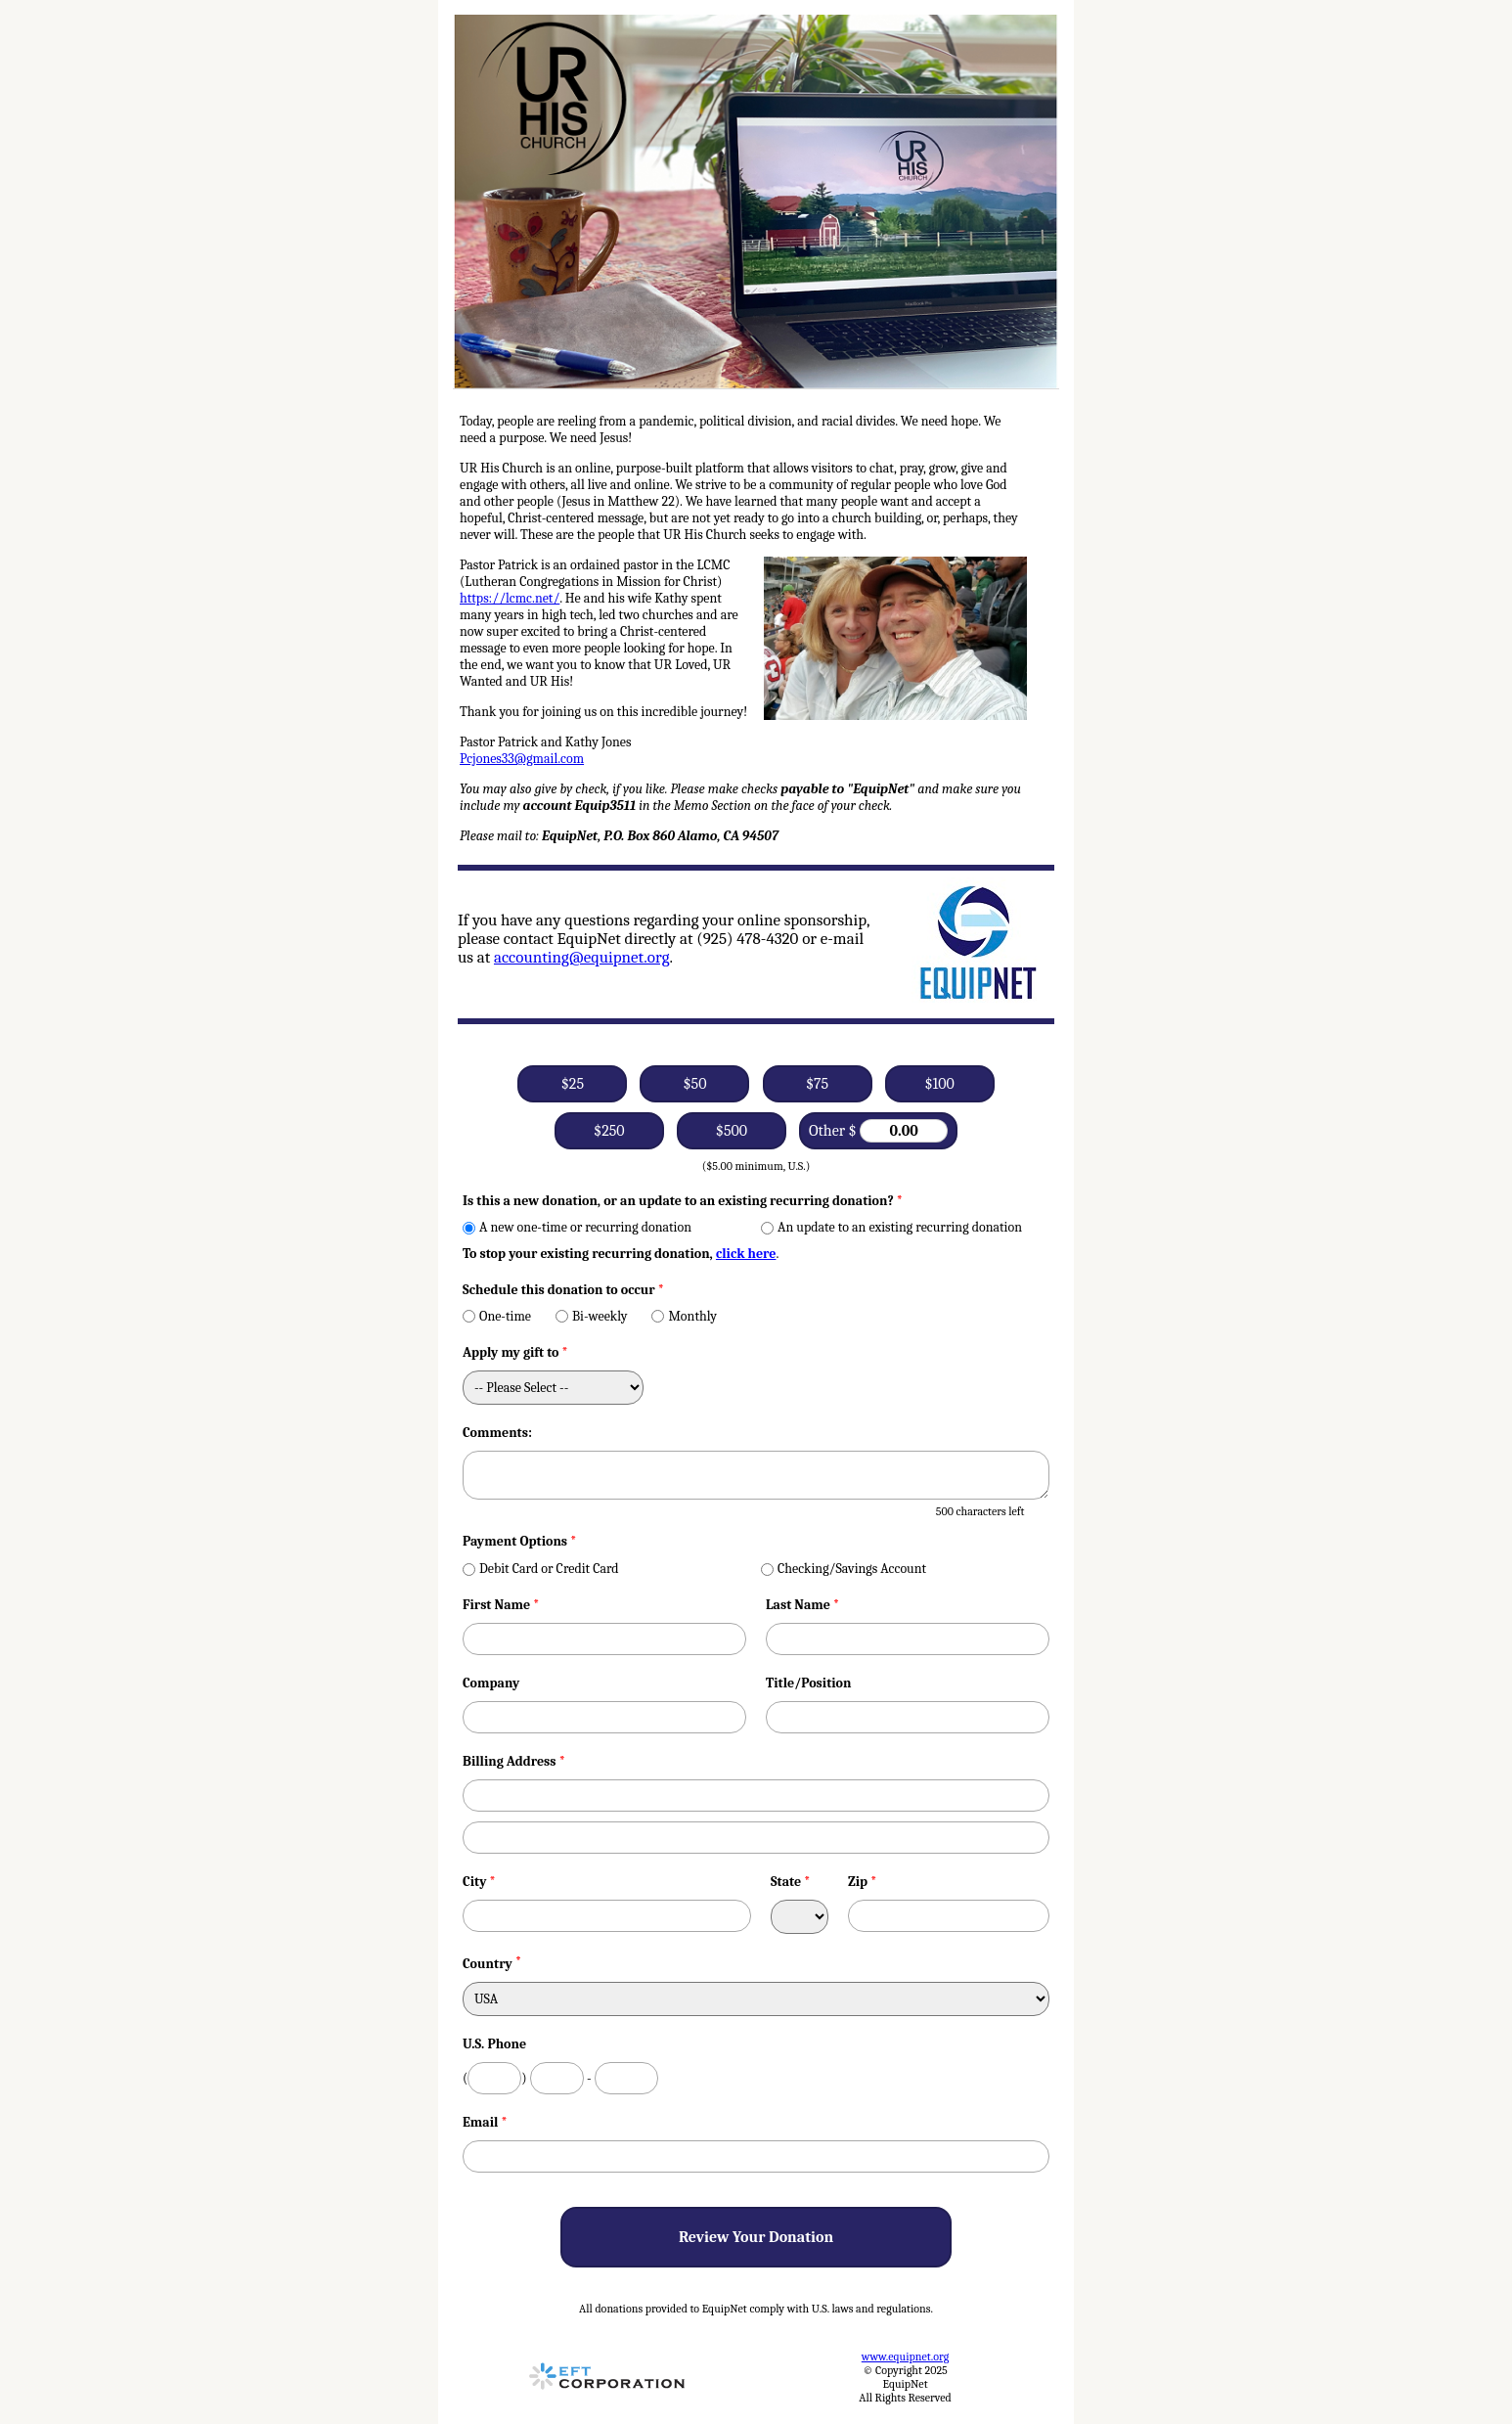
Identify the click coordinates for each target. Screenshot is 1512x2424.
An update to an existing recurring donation (891, 1227)
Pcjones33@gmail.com (522, 758)
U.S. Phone (494, 2044)
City (479, 1881)
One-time (497, 1316)
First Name (501, 1604)
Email (485, 2122)
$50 (694, 1084)
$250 (609, 1131)
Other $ (878, 1131)
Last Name (802, 1604)
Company (491, 1683)
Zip (862, 1881)
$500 (731, 1131)
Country (487, 1963)
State (791, 1881)
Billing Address (514, 1761)
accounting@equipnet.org (582, 957)
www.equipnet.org (905, 2356)
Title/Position (808, 1683)
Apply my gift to (515, 1352)
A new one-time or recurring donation (577, 1227)
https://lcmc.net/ (509, 598)
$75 (817, 1084)
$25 (572, 1084)
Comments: (497, 1432)
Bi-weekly (591, 1316)
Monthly (684, 1316)
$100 (939, 1084)
